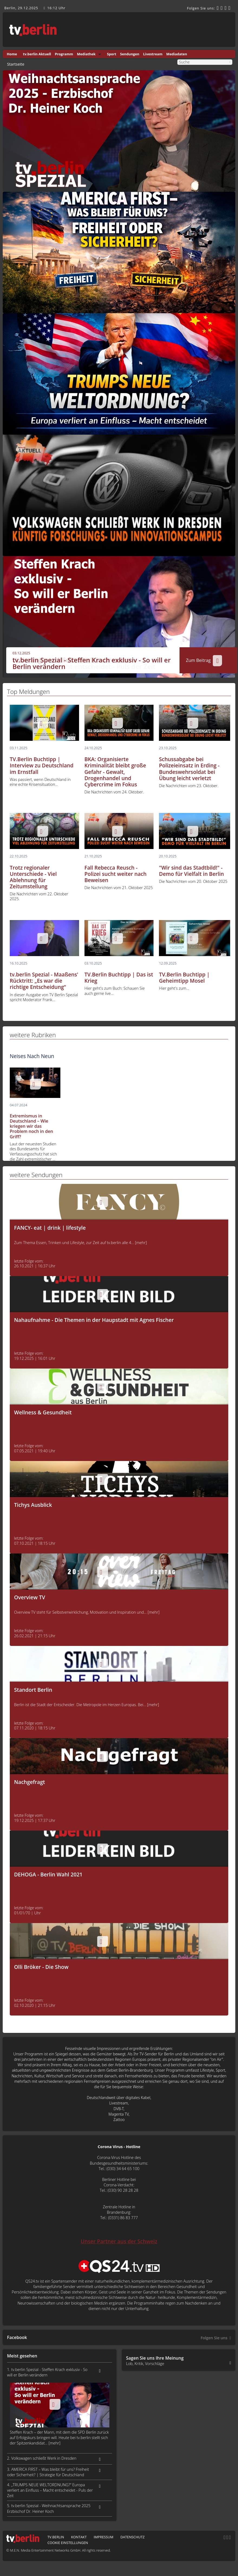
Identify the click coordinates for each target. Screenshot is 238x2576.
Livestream (153, 54)
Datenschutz (132, 2537)
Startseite (15, 64)
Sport (111, 54)
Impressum (103, 2537)
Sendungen (129, 54)
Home (12, 54)
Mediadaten (176, 54)
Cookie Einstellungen (67, 2542)
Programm (64, 54)
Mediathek (86, 54)
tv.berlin (55, 2537)
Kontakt (79, 2537)
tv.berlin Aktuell (37, 54)
